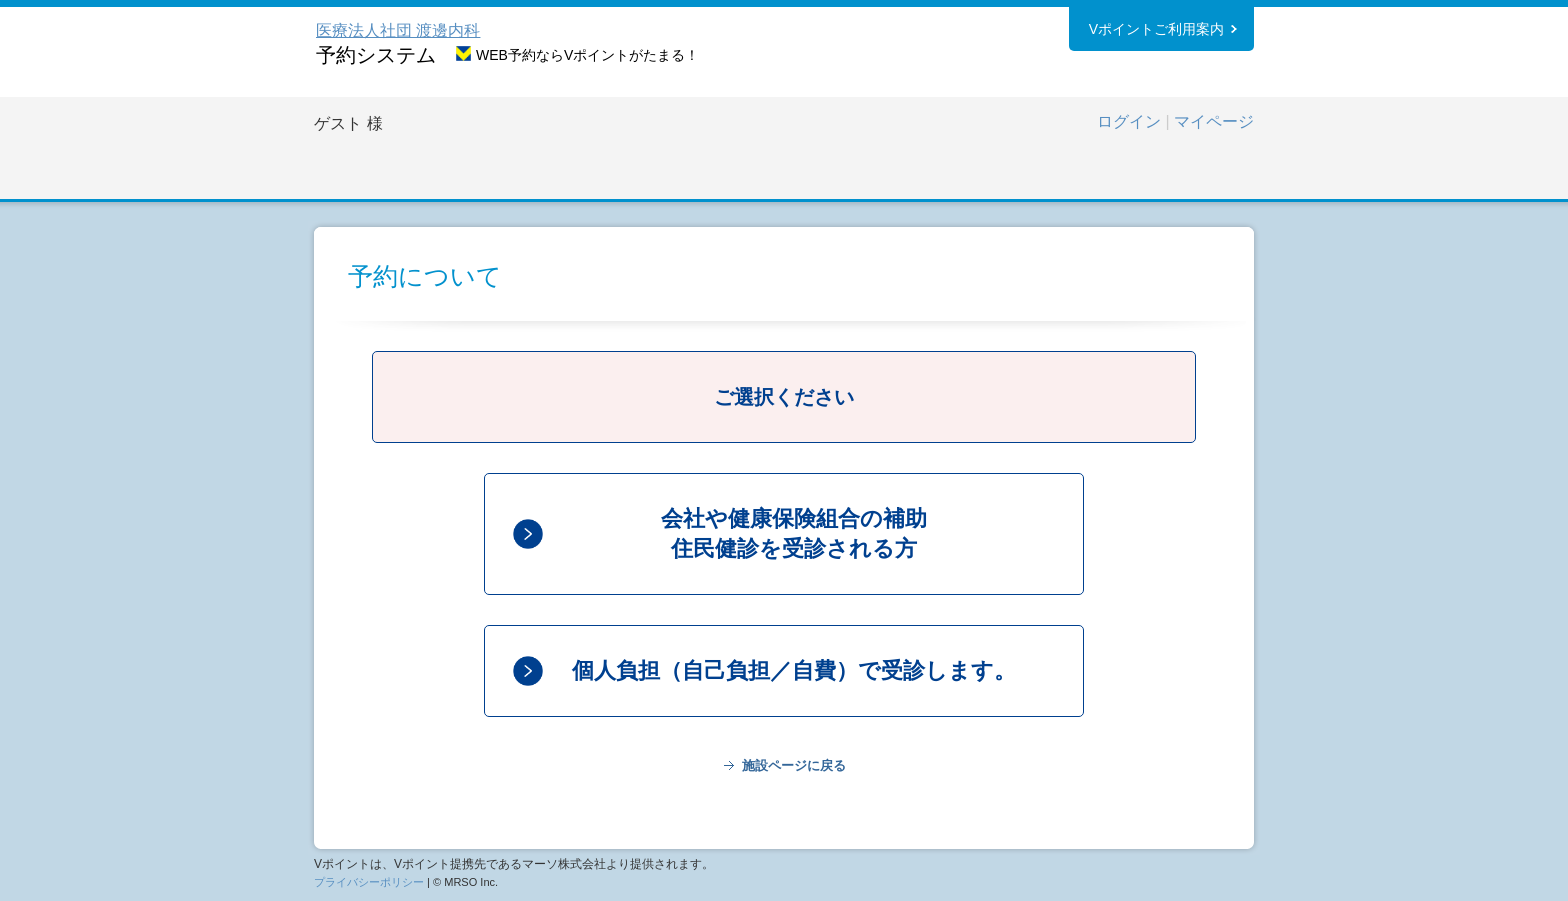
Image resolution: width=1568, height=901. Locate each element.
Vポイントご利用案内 (1156, 29)
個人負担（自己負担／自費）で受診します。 (794, 670)
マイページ (1214, 121)
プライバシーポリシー (369, 882)
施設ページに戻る (794, 765)
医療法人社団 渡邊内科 (398, 30)
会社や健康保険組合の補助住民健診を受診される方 (794, 533)
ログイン (1129, 121)
